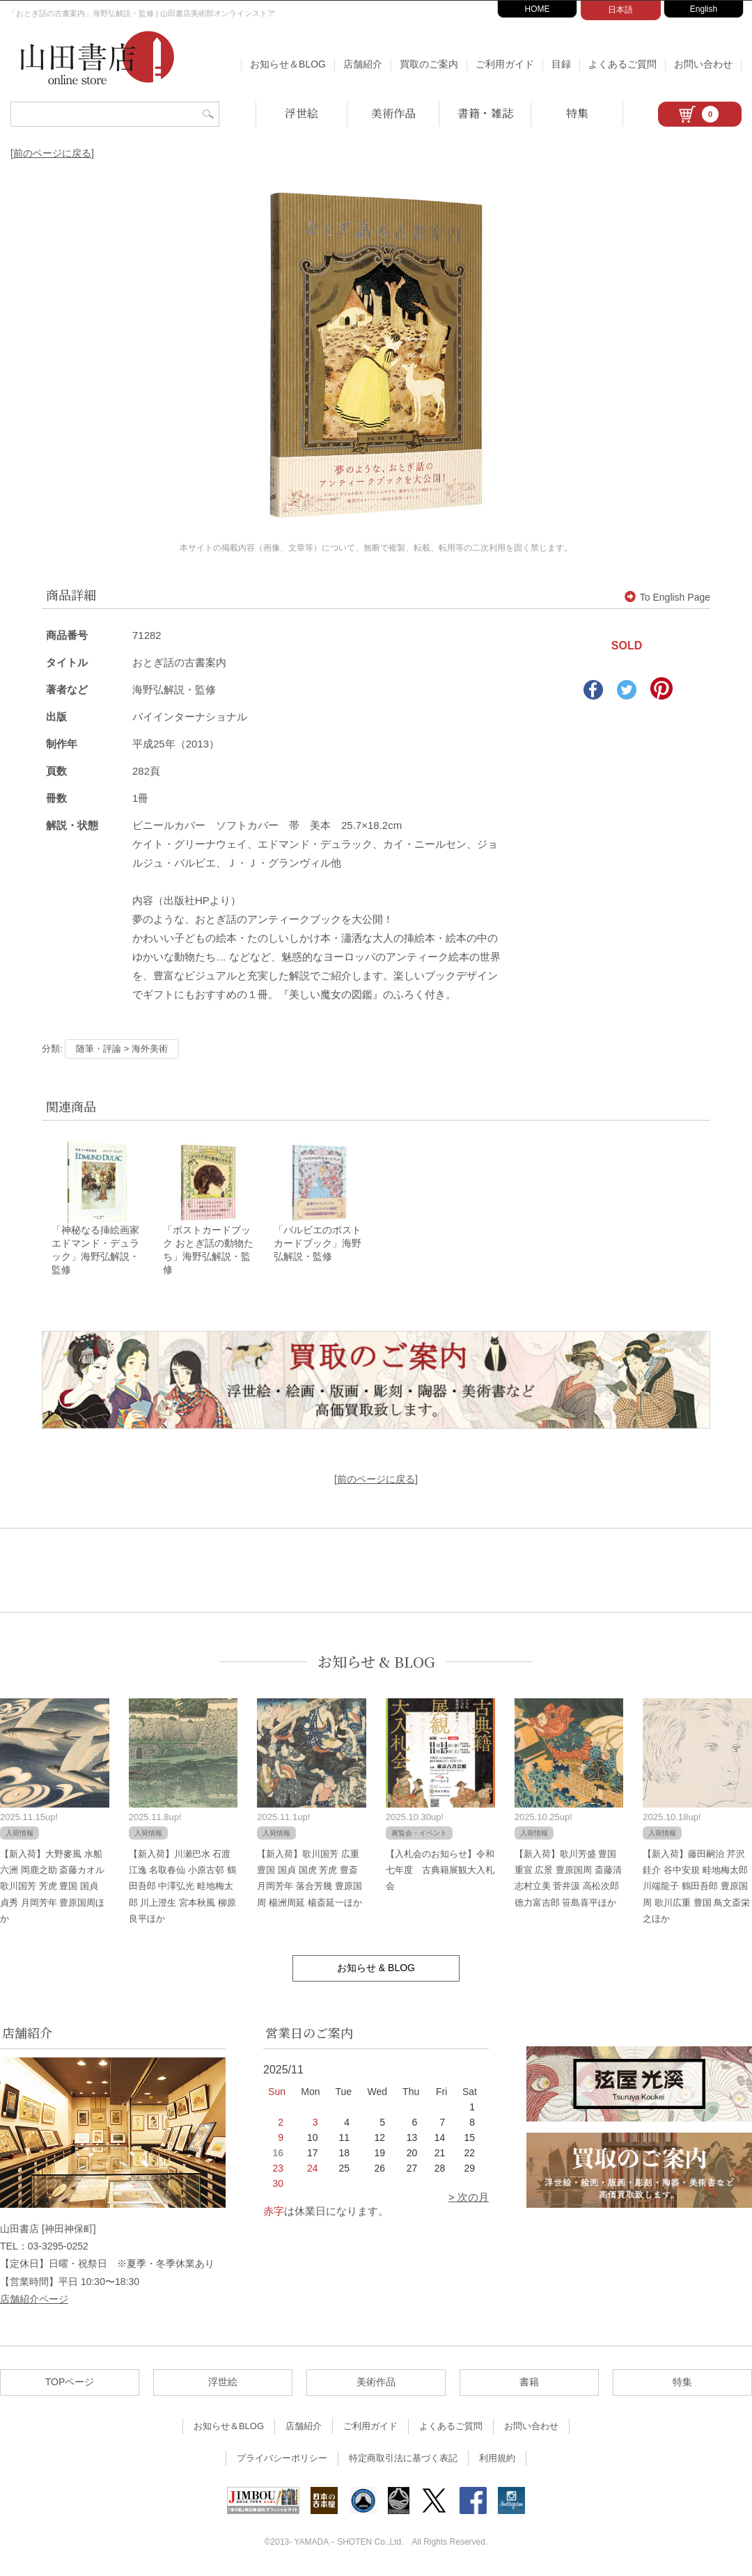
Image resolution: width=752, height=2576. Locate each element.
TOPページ (70, 2383)
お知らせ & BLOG (376, 1662)
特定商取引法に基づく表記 (403, 2459)
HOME (537, 9)
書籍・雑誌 (485, 113)
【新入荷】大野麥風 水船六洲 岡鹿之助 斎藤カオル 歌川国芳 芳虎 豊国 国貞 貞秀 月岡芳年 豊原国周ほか (52, 1887)
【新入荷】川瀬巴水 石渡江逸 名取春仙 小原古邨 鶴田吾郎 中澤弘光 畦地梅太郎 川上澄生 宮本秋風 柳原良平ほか (182, 1887)
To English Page (667, 597)
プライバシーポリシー (282, 2459)
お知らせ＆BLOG (288, 64)
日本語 (620, 10)
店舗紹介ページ (34, 2299)
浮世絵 (301, 113)
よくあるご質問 (622, 64)
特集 (577, 113)
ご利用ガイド (505, 64)
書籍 (529, 2383)
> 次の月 (468, 2198)
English (703, 9)
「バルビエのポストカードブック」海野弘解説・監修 (317, 1244)
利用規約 (497, 2459)
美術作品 (393, 113)
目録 (561, 64)
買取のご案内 (429, 64)
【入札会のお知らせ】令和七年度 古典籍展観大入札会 (440, 1871)
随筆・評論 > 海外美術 (122, 1048)
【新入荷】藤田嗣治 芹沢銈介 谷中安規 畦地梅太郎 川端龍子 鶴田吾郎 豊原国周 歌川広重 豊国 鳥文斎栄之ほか (696, 1887)
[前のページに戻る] (52, 153)
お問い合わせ (703, 64)
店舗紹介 (362, 64)
